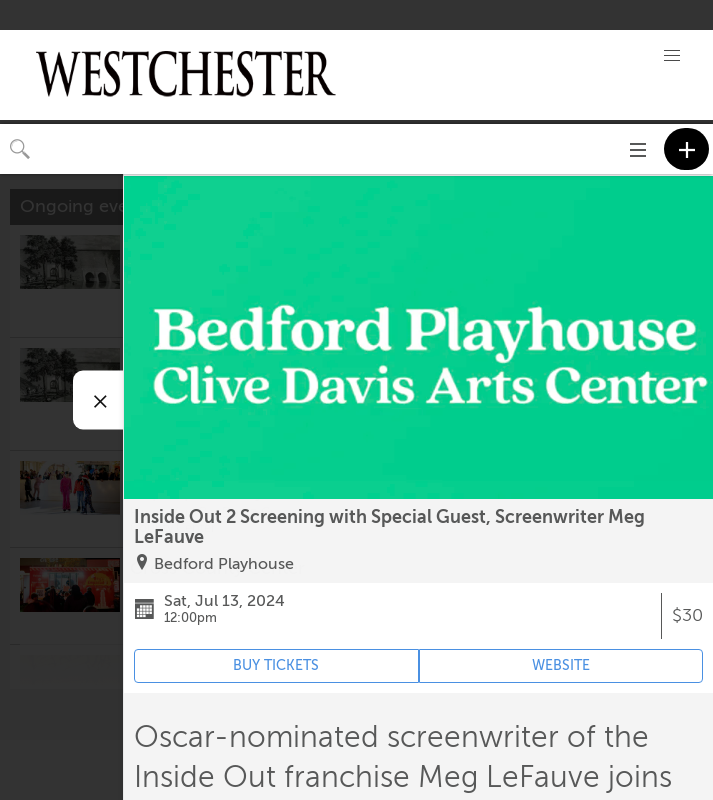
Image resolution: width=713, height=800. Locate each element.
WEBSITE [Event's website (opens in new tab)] (561, 665)
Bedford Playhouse (224, 564)
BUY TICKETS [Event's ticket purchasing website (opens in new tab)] (276, 665)
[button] (672, 56)
